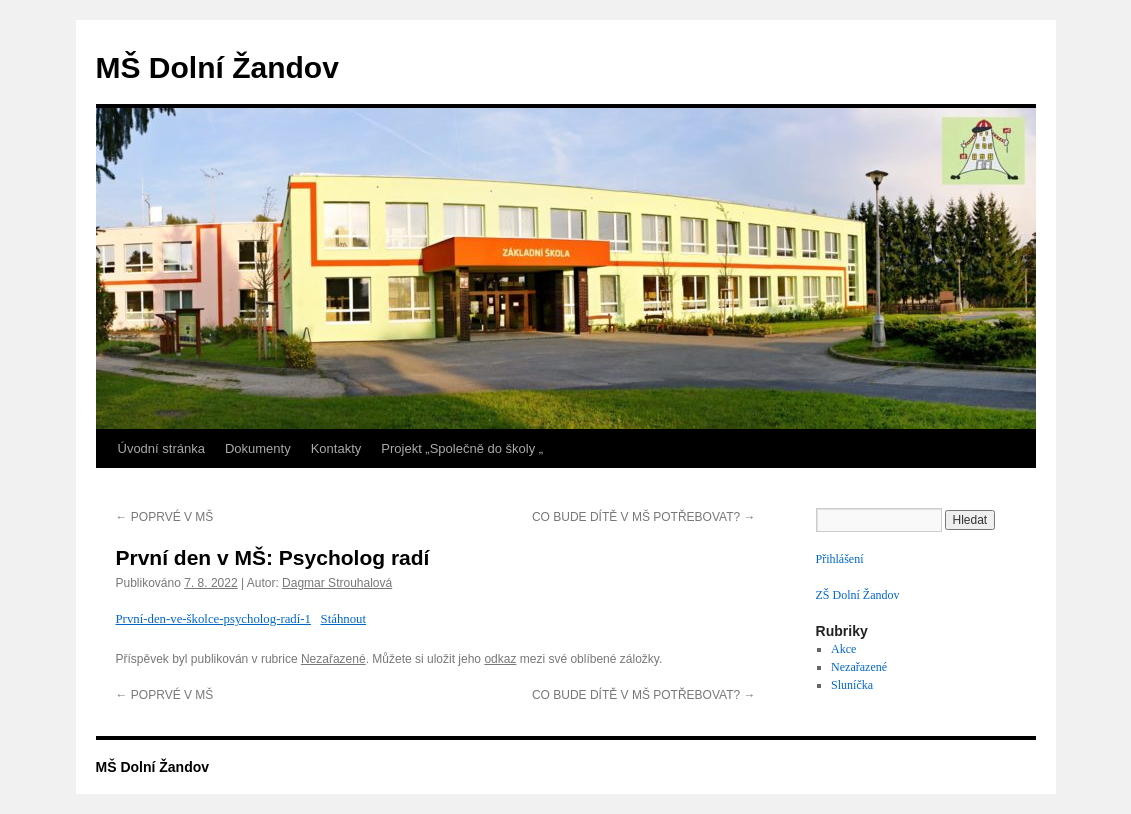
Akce (843, 649)
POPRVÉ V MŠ (165, 517)
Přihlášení (840, 559)
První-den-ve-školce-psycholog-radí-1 (213, 619)
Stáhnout (344, 619)
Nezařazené (333, 659)
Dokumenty (258, 448)
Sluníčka (852, 685)
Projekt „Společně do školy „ (462, 448)
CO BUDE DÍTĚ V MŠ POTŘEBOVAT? (644, 517)
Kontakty (336, 448)
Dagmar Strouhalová (337, 583)
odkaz (500, 659)
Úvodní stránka (161, 448)
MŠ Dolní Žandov (217, 67)
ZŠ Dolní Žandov (858, 595)
